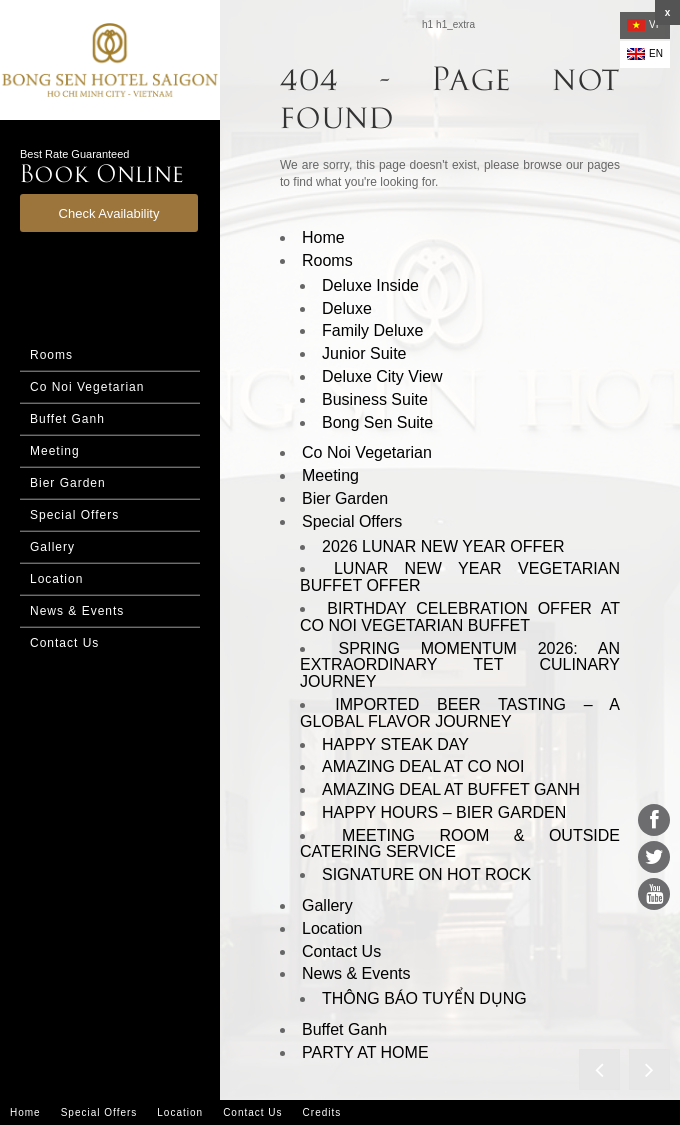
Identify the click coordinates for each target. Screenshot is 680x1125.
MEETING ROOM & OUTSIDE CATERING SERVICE (460, 844)
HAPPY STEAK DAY (395, 744)
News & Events (77, 611)
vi (642, 25)
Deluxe (347, 308)
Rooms (51, 355)
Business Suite (375, 399)
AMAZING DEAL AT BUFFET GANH (451, 789)
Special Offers (74, 515)
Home (323, 237)
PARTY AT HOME (365, 1052)
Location (56, 579)
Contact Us (64, 643)
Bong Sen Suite (377, 422)
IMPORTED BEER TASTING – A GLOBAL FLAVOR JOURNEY (460, 713)
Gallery (52, 547)
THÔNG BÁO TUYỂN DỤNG (424, 998)
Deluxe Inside (370, 285)
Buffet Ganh (67, 419)
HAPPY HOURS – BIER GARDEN (444, 812)
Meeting (55, 451)
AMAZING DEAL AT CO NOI (423, 766)
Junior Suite (364, 353)
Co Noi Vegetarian (87, 387)
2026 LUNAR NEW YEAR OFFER (443, 546)
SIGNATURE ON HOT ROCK (426, 874)
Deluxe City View (382, 376)
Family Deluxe (372, 330)
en (645, 54)
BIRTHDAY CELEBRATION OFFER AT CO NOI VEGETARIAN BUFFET (460, 617)
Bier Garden (68, 483)
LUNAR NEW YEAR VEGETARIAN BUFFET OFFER (460, 577)
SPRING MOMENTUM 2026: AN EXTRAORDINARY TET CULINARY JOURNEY (460, 665)
